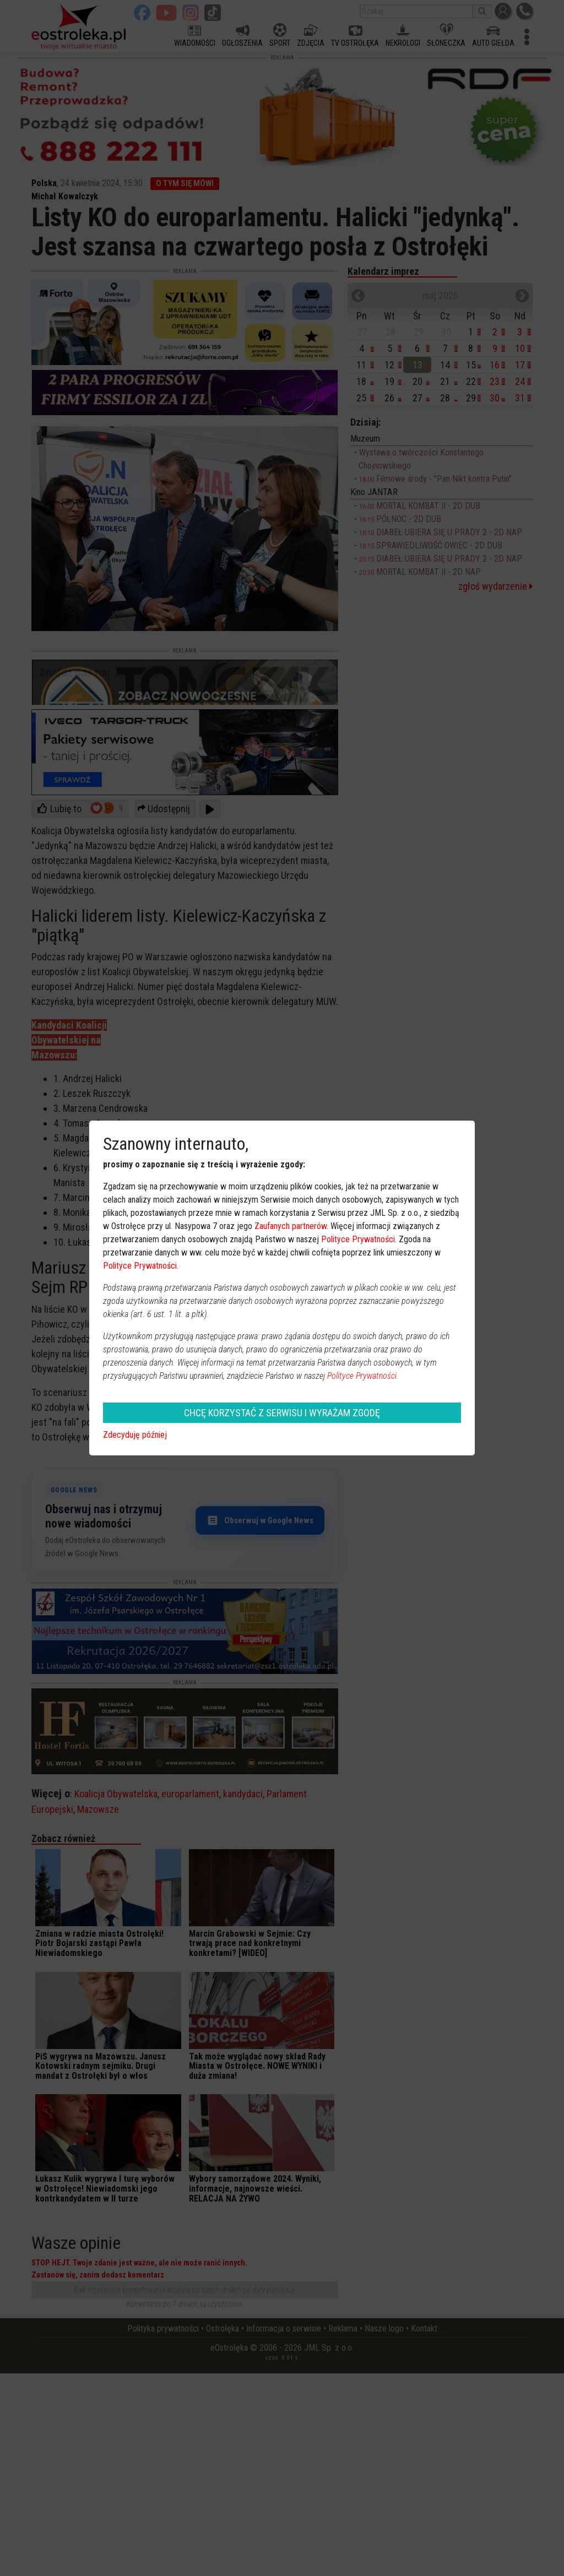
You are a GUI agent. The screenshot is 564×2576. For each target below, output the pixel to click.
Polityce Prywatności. (363, 1376)
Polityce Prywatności (358, 1239)
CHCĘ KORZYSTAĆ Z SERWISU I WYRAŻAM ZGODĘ (282, 1413)
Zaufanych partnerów (290, 1226)
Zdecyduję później (135, 1435)
